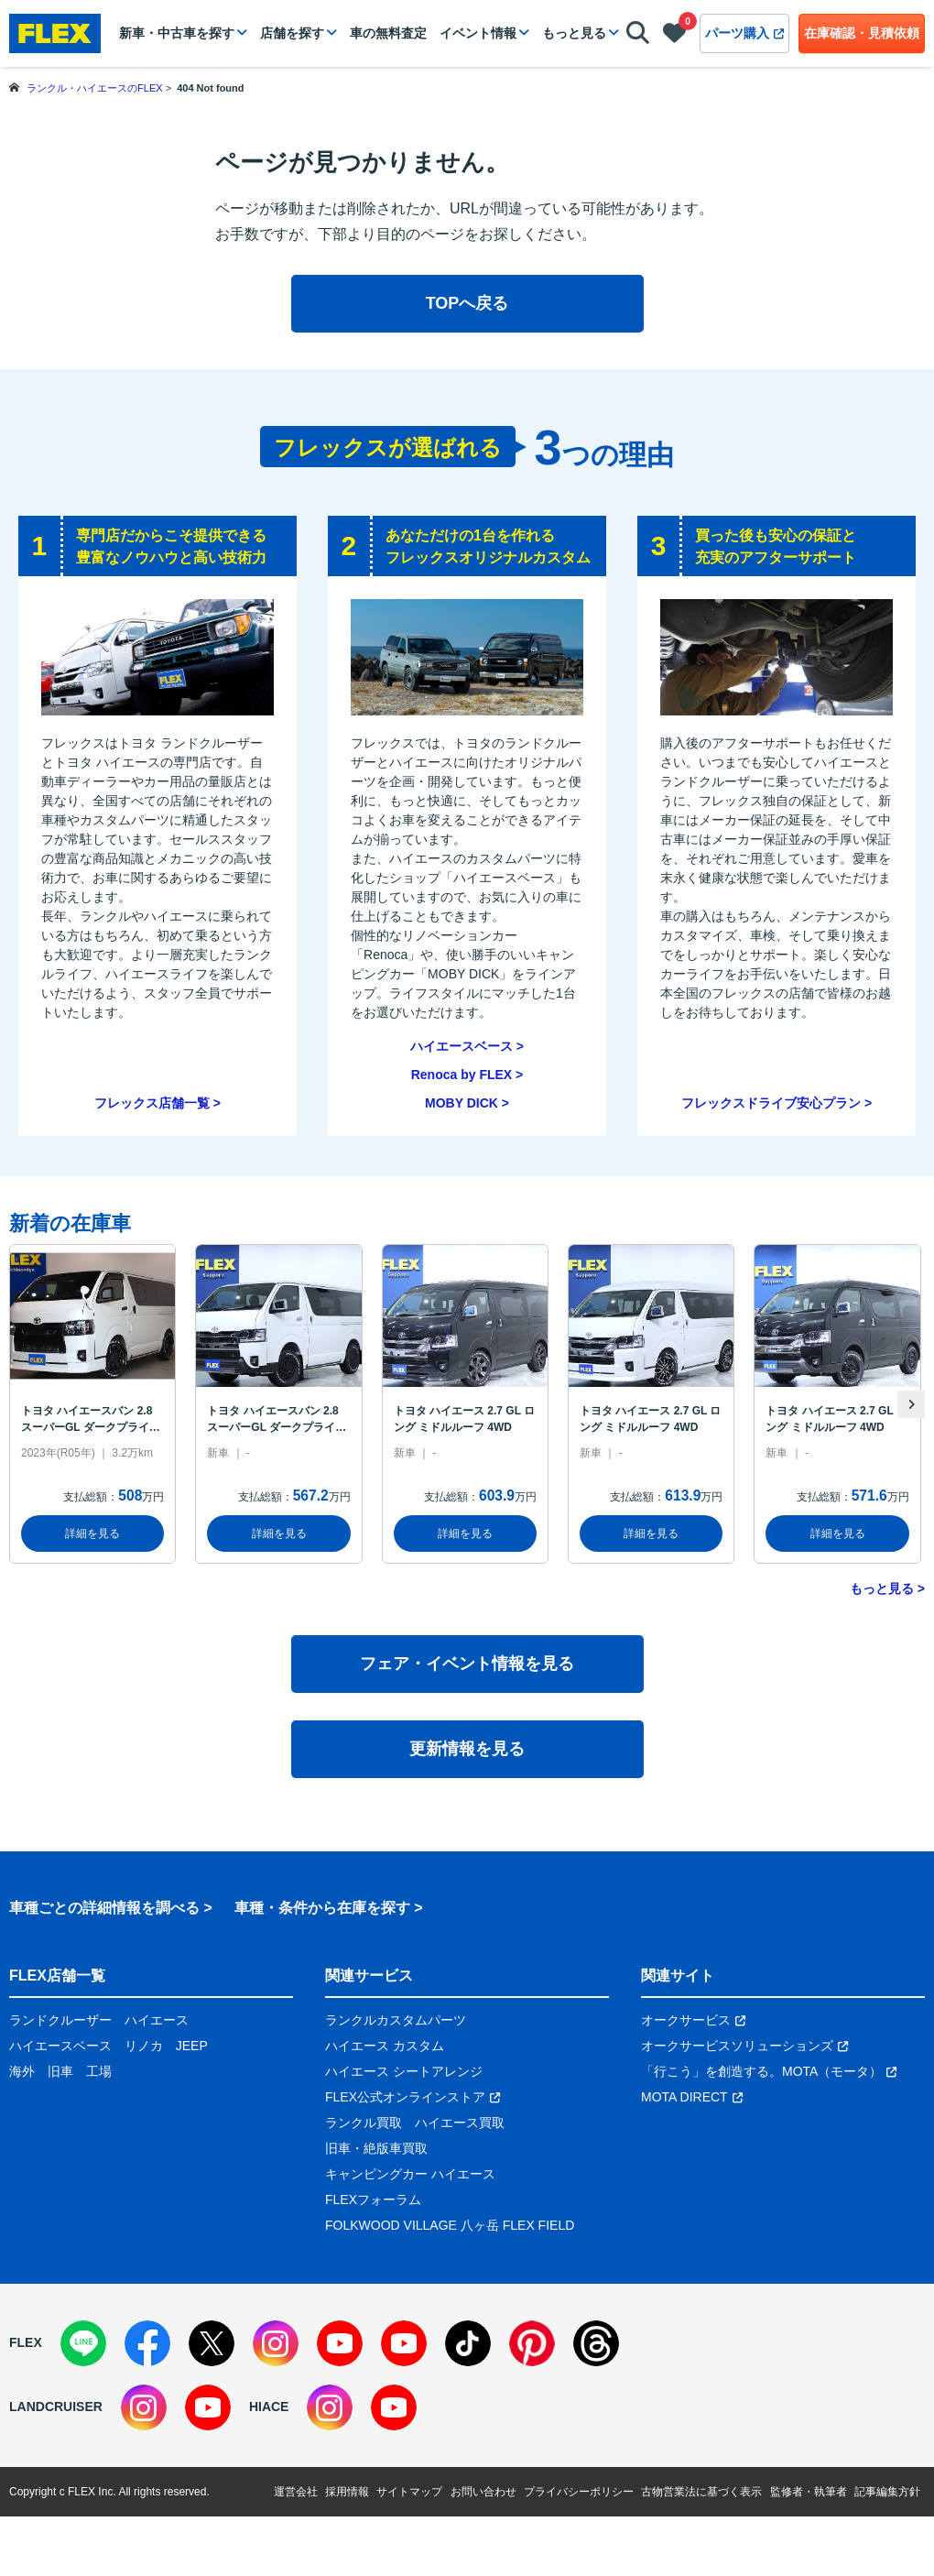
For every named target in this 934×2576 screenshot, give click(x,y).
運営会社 (296, 2491)
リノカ (144, 2045)
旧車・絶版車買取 (376, 2148)
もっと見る (574, 33)
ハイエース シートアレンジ (404, 2071)
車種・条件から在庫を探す (322, 1908)
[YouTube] (340, 2343)
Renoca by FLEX (461, 1074)
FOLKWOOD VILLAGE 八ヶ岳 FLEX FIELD (449, 2225)
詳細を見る (92, 1533)
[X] (211, 2343)
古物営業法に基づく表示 (701, 2491)
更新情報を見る (467, 1749)
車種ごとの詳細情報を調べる (104, 1908)
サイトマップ (409, 2491)
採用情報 (347, 2491)
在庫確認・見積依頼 (861, 33)
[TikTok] (468, 2343)
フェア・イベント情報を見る (467, 1663)
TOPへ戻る (467, 303)
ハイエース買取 (460, 2122)
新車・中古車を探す (176, 33)
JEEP (192, 2045)
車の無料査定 (388, 33)
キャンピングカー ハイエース (410, 2174)
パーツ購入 (744, 33)
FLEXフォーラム (373, 2199)
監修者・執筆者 (808, 2491)
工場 (99, 2071)
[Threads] (596, 2343)
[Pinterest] (532, 2343)
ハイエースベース (461, 1046)
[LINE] (83, 2343)
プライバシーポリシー (579, 2491)
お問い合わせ (483, 2491)
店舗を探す (292, 33)
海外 (22, 2071)
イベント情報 (478, 33)
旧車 (60, 2071)
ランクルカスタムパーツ (395, 2020)
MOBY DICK (461, 1103)
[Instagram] (276, 2343)
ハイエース (157, 2020)
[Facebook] (147, 2343)
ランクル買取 (363, 2122)
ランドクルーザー (60, 2020)
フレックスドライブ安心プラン (771, 1103)
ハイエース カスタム (384, 2045)
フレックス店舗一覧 (152, 1103)
